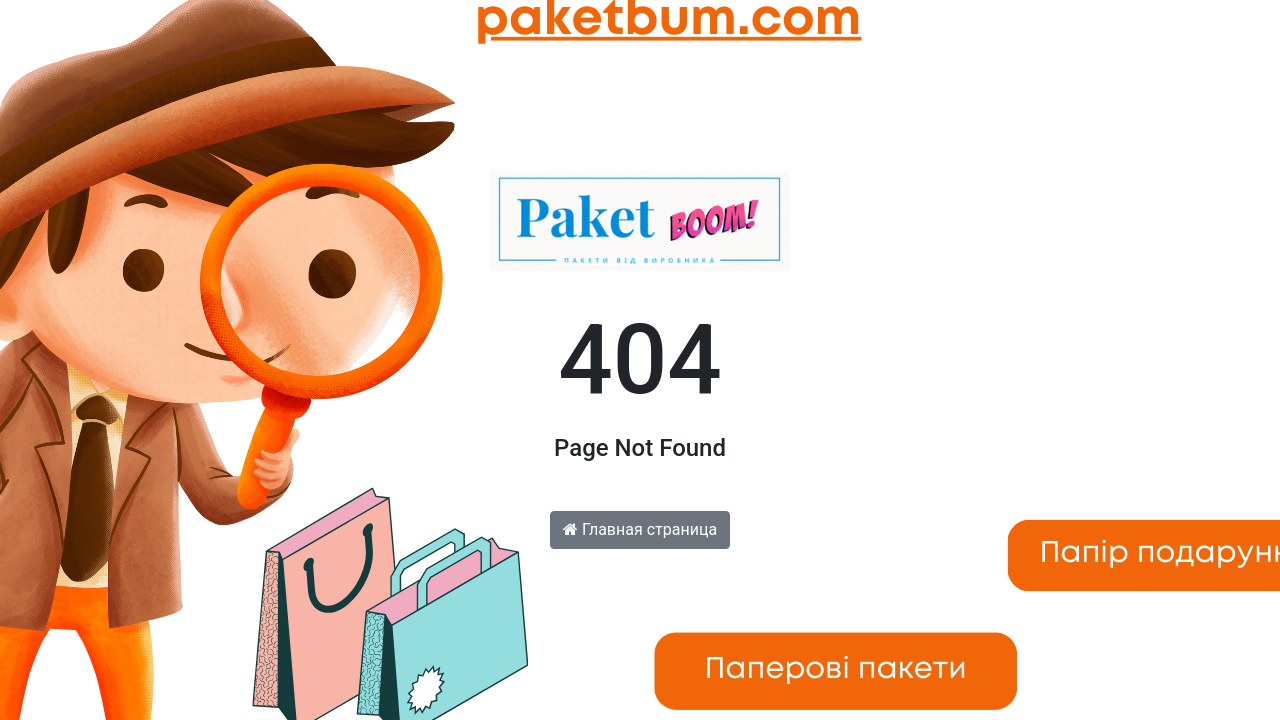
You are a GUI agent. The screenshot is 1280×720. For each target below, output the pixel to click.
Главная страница (640, 529)
